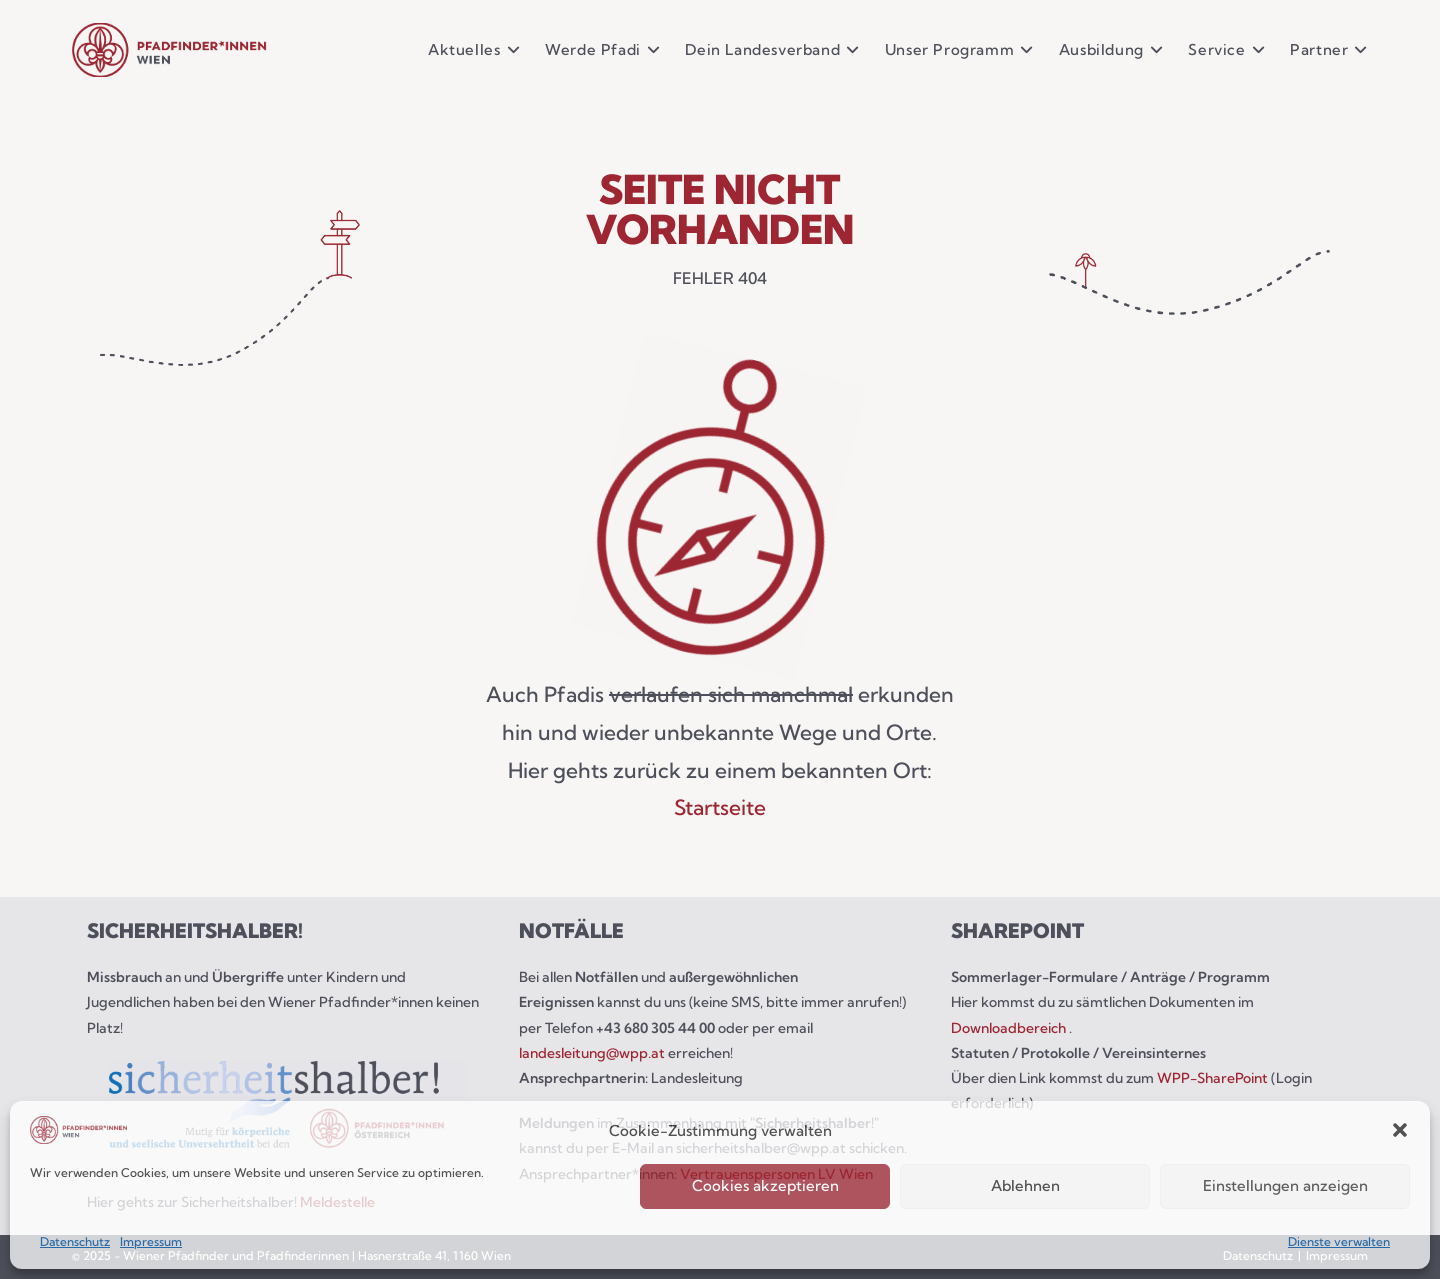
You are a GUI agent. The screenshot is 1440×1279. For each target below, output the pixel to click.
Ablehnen (1025, 1185)
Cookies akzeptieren (765, 1185)
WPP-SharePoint (1212, 1078)
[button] (1400, 1130)
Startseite (720, 807)
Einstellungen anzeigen (1285, 1185)
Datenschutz (75, 1241)
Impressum (151, 1241)
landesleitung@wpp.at (593, 1053)
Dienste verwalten (1339, 1241)
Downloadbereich (1010, 1028)
